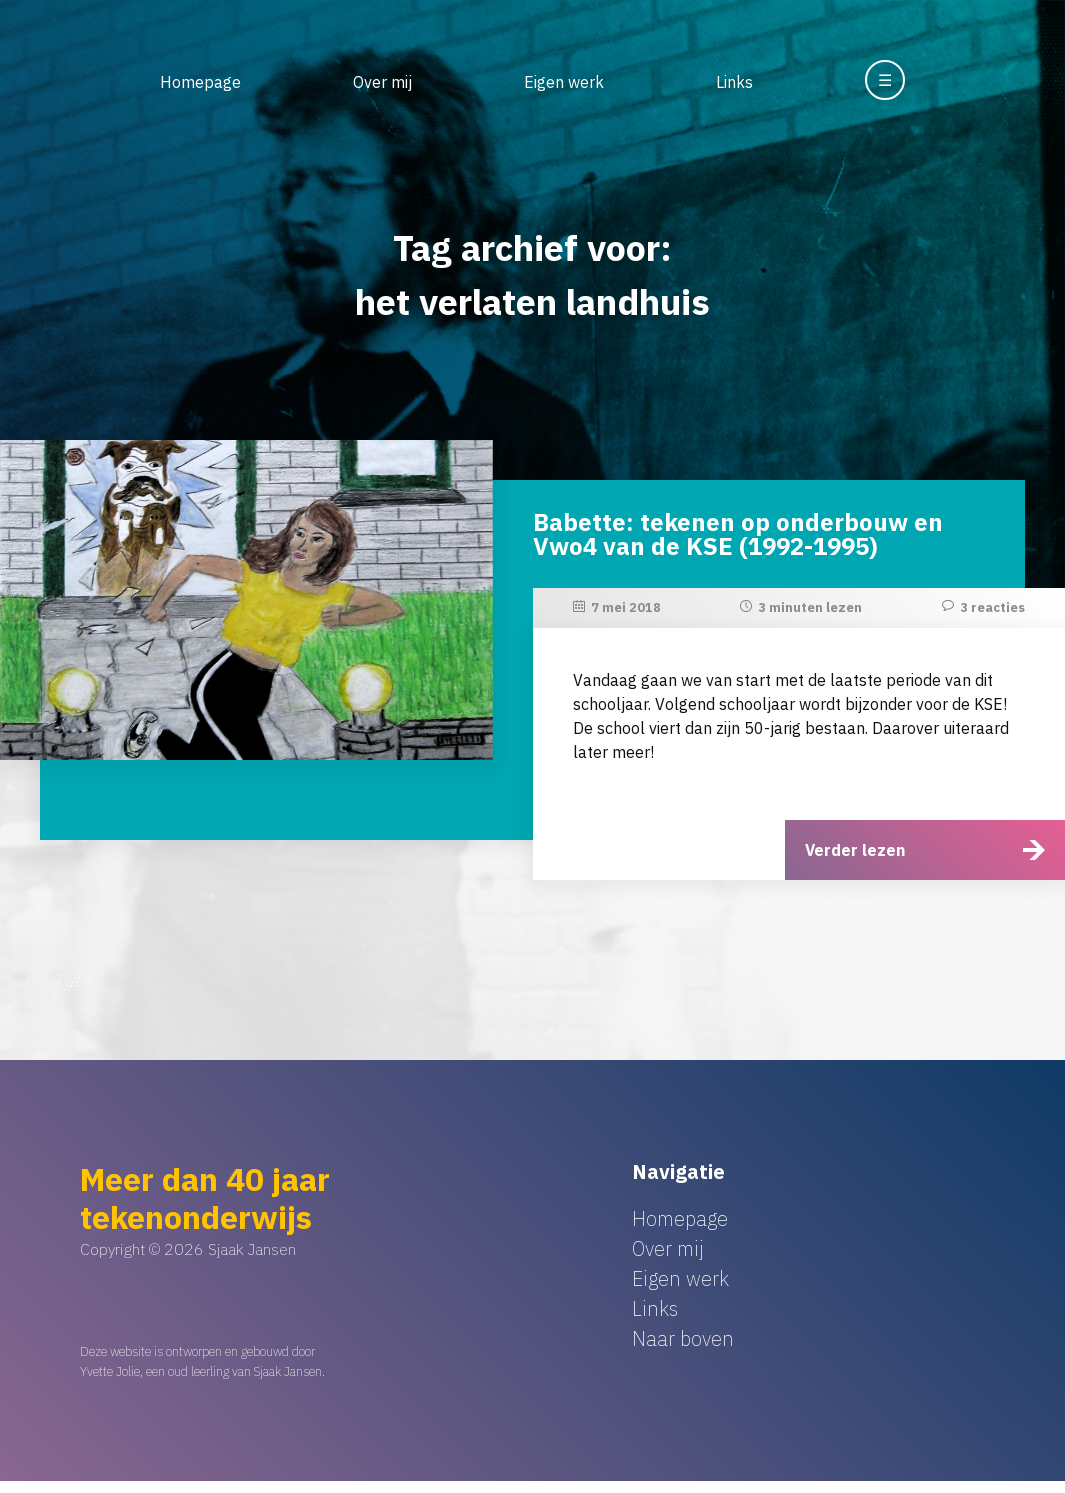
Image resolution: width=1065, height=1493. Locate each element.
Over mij (382, 82)
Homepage (200, 82)
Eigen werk (564, 82)
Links (734, 82)
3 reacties (992, 607)
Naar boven (683, 1338)
